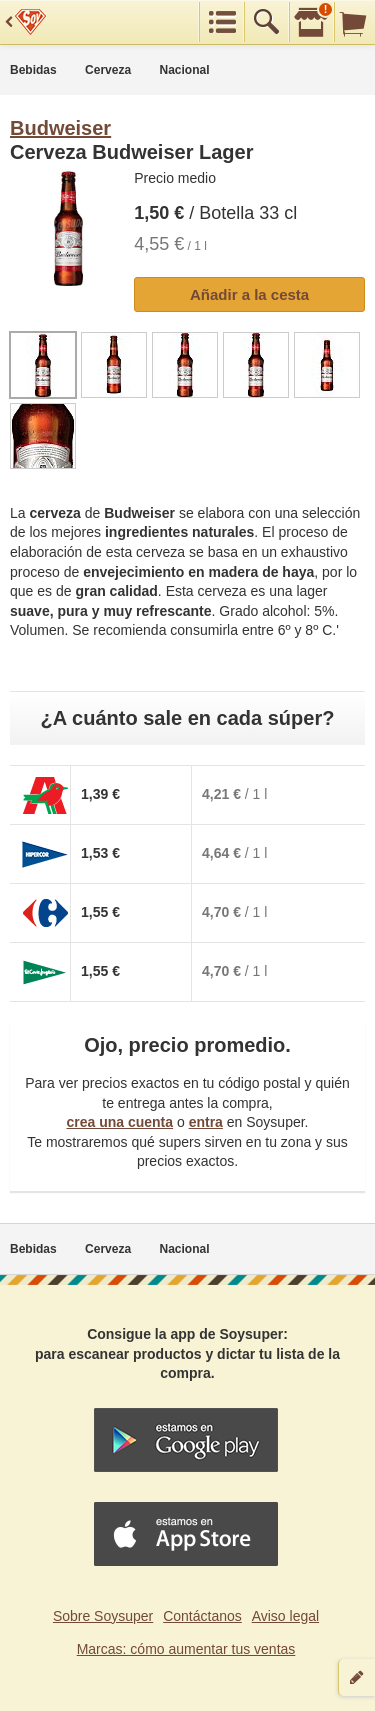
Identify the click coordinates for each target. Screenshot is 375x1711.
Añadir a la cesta (249, 294)
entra (206, 1122)
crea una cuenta (119, 1122)
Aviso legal (285, 1616)
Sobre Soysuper (103, 1616)
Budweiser (60, 128)
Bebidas (33, 70)
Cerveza (108, 70)
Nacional (185, 70)
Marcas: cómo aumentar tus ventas (186, 1649)
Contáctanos (202, 1616)
